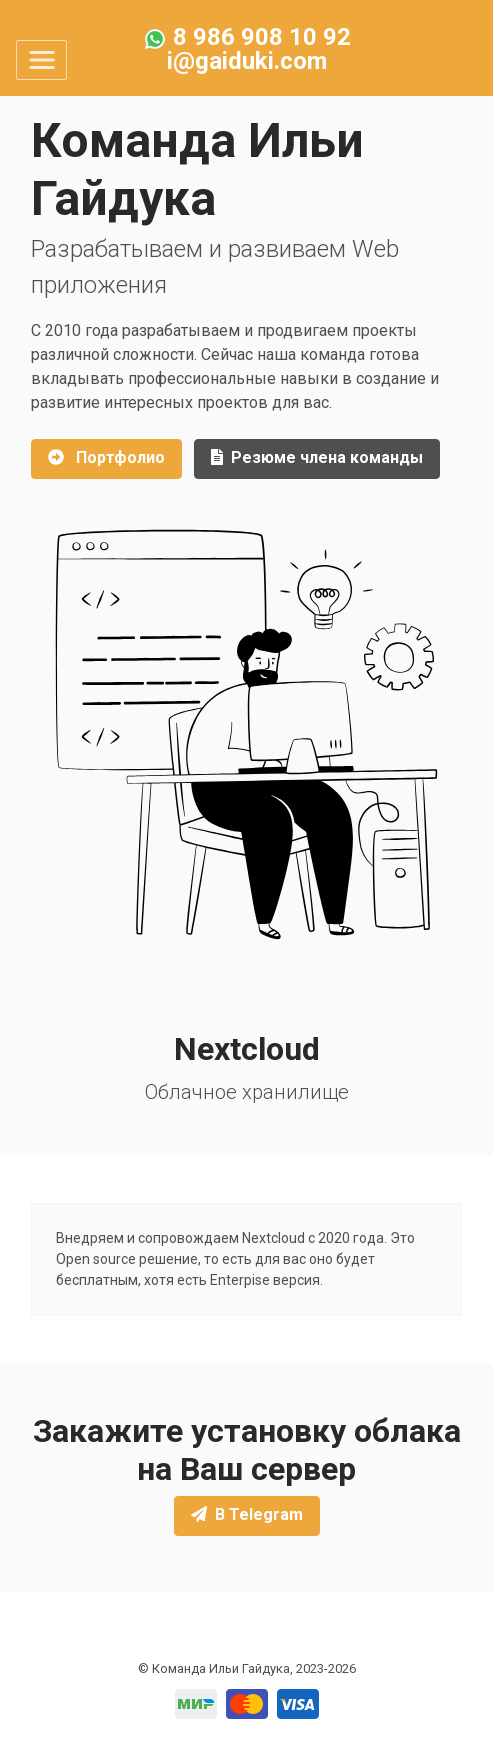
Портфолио (106, 457)
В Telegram (247, 1514)
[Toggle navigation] (41, 60)
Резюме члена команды (317, 457)
